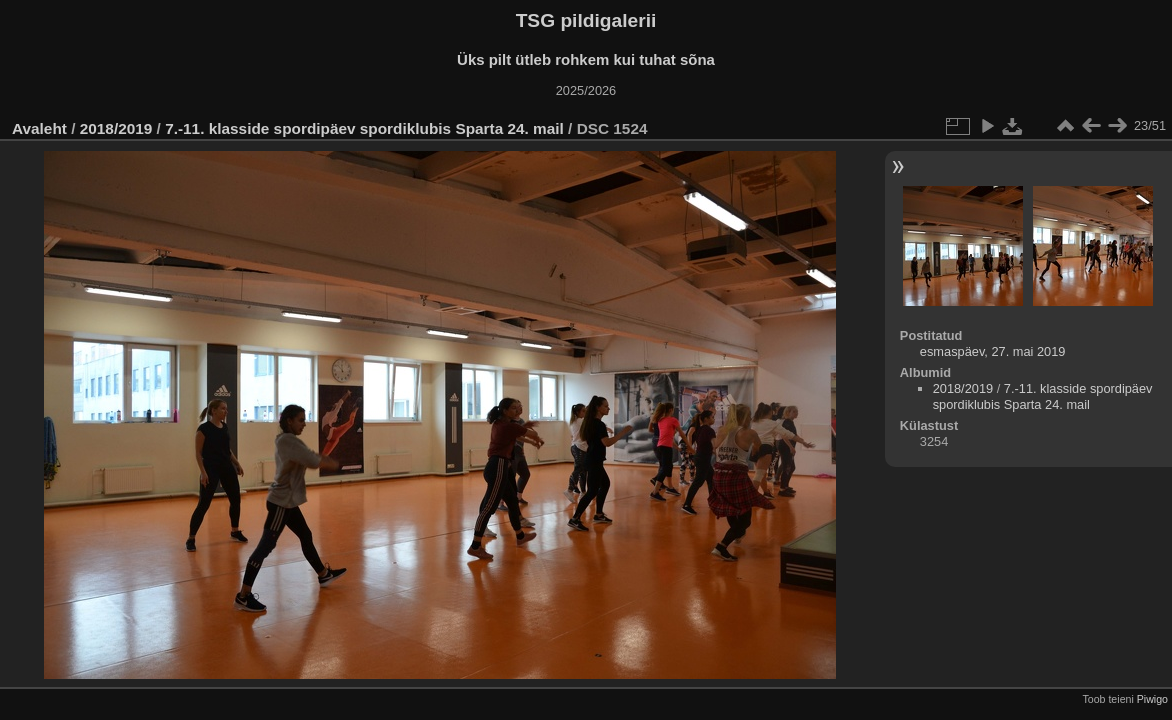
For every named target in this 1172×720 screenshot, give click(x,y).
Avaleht (39, 128)
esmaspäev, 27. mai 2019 (993, 351)
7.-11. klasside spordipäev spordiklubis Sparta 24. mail (364, 128)
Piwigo (1152, 699)
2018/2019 (116, 128)
